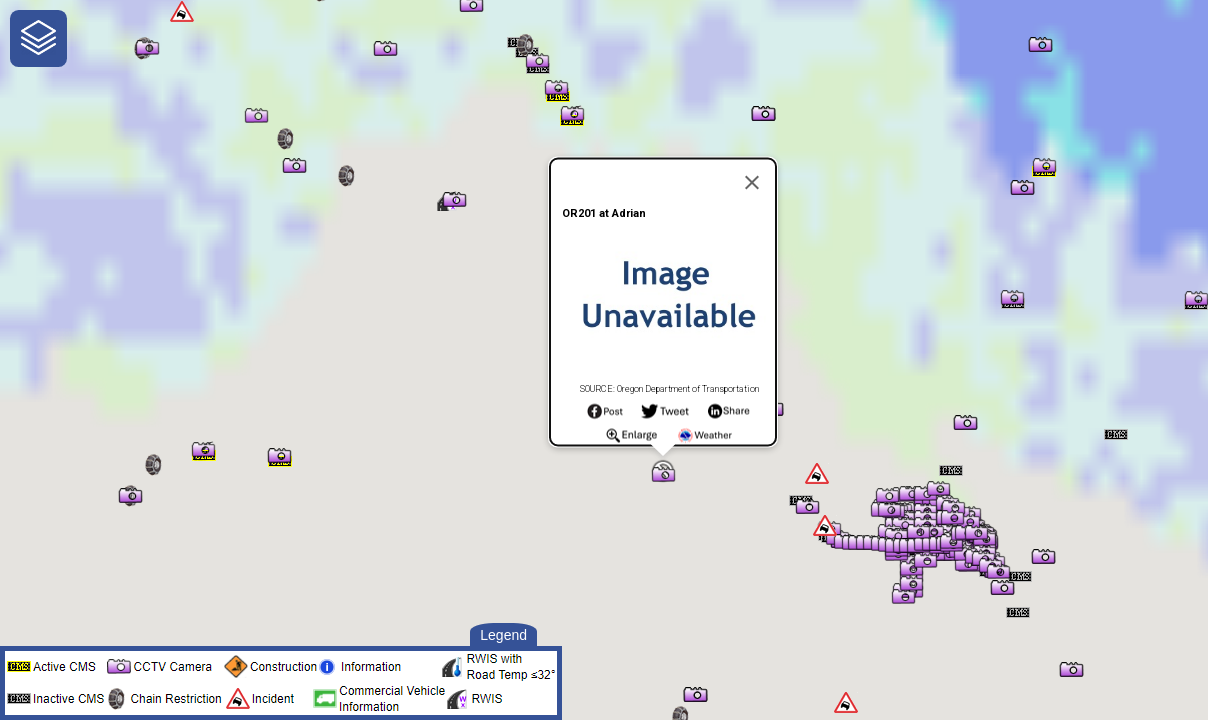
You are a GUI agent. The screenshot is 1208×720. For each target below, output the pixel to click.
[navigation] (38, 38)
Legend (503, 635)
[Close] (752, 183)
